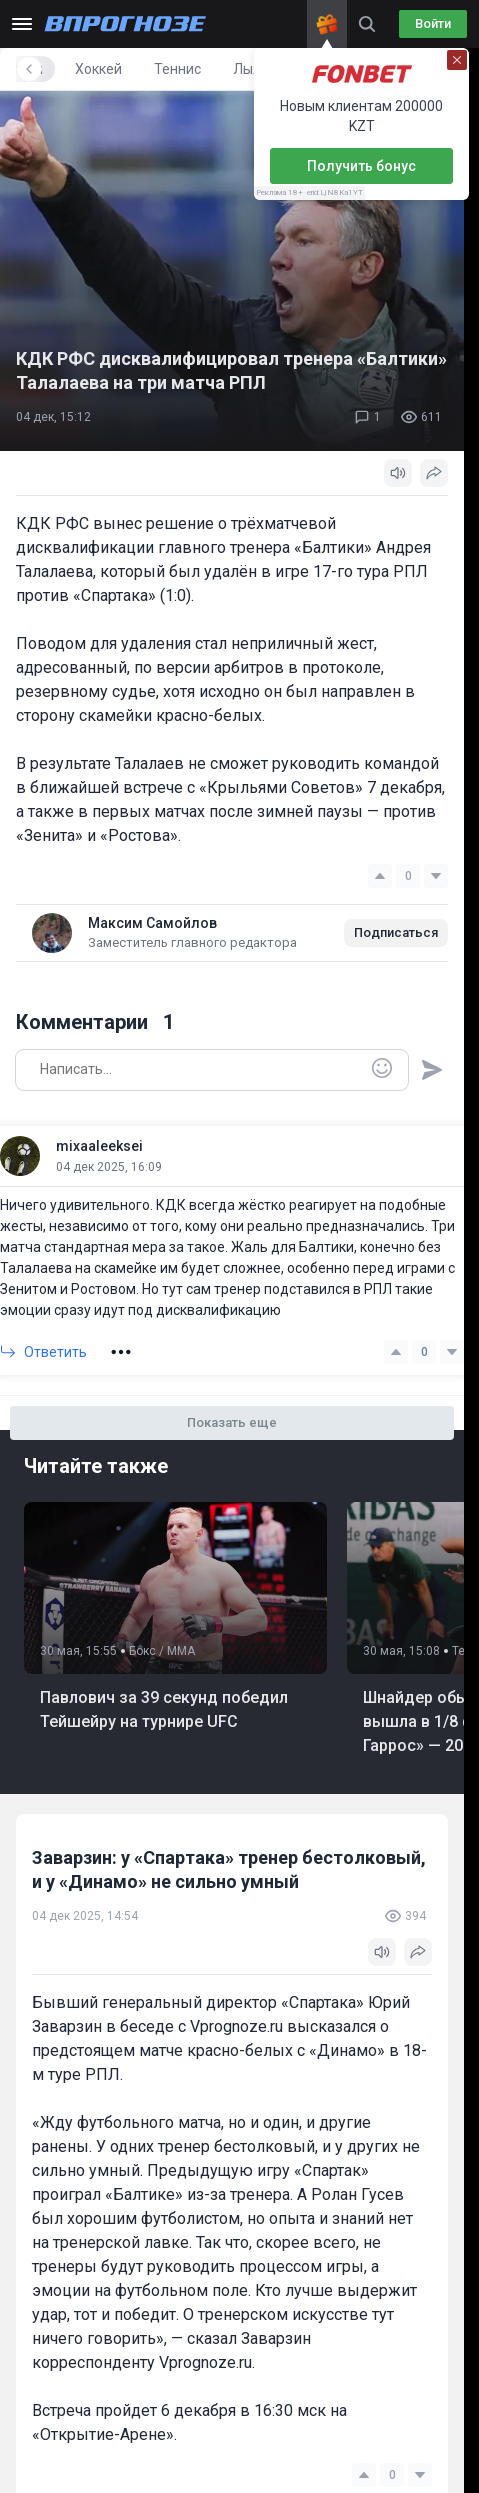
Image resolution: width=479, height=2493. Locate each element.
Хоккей (245, 69)
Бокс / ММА (162, 1651)
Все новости (68, 69)
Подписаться (396, 932)
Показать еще (232, 1422)
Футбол (165, 69)
